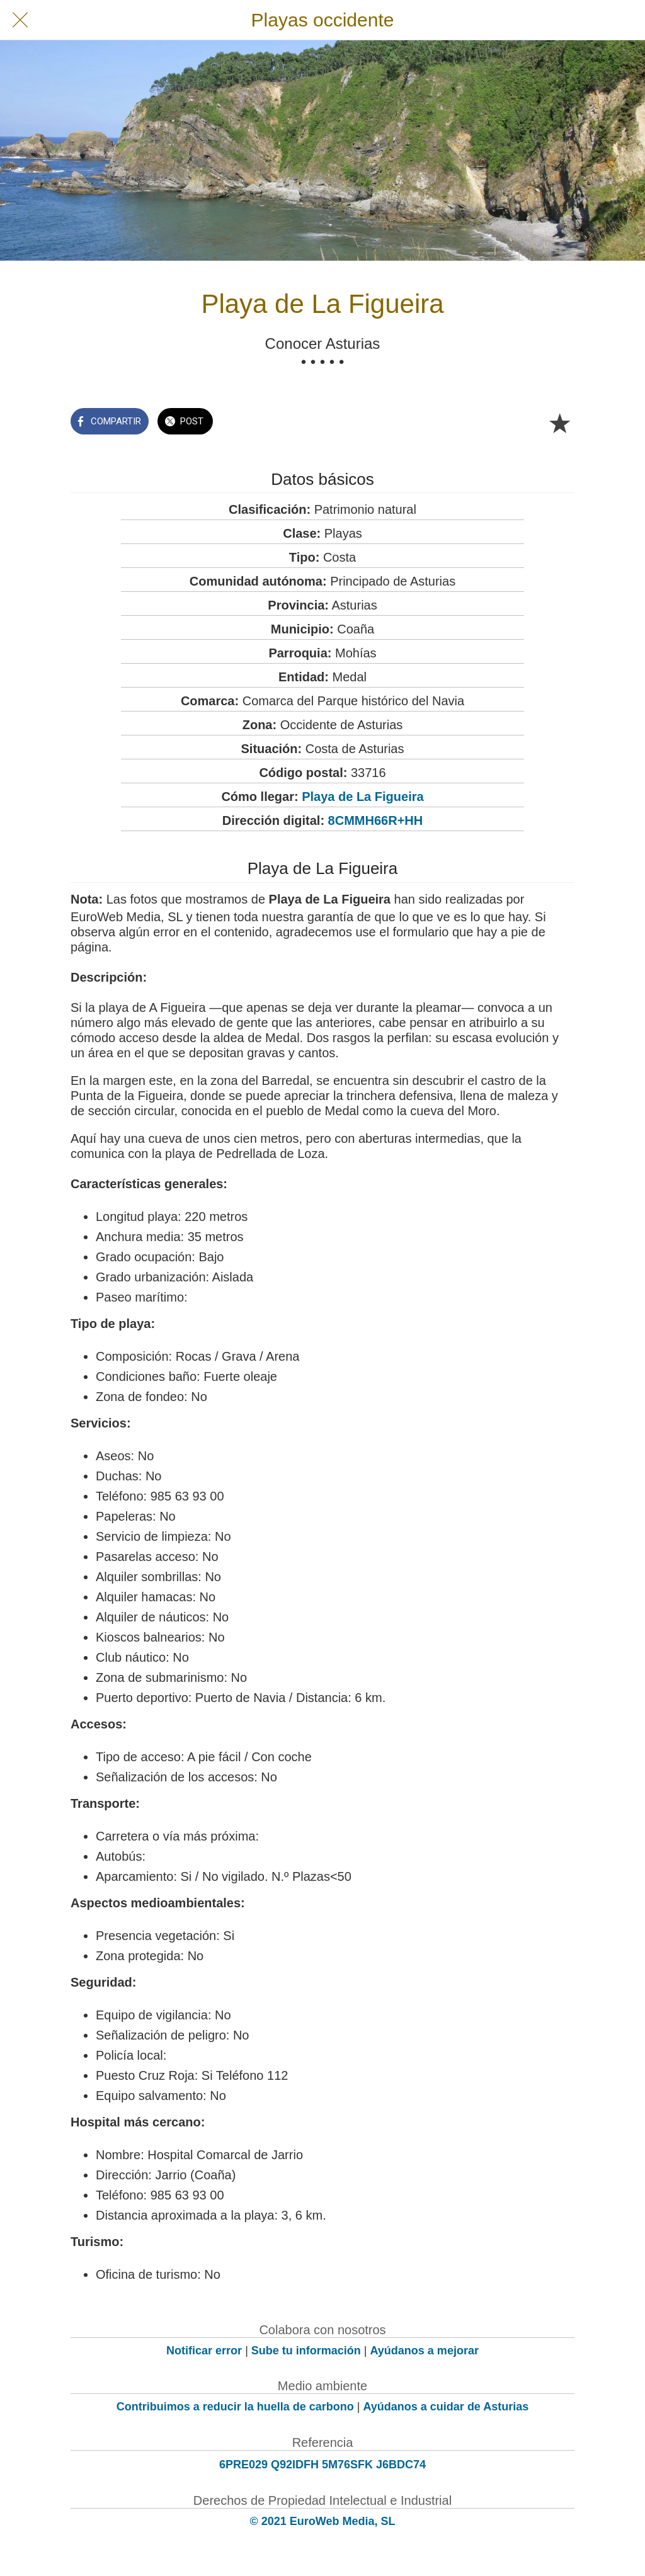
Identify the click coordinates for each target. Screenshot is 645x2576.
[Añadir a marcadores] (559, 422)
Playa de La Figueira (362, 796)
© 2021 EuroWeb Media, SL (323, 2521)
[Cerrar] (20, 20)
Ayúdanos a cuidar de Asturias (446, 2406)
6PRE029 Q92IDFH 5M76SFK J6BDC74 (322, 2464)
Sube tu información (306, 2350)
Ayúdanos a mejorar (424, 2350)
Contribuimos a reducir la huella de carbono (235, 2406)
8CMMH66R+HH (375, 820)
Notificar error (204, 2350)
